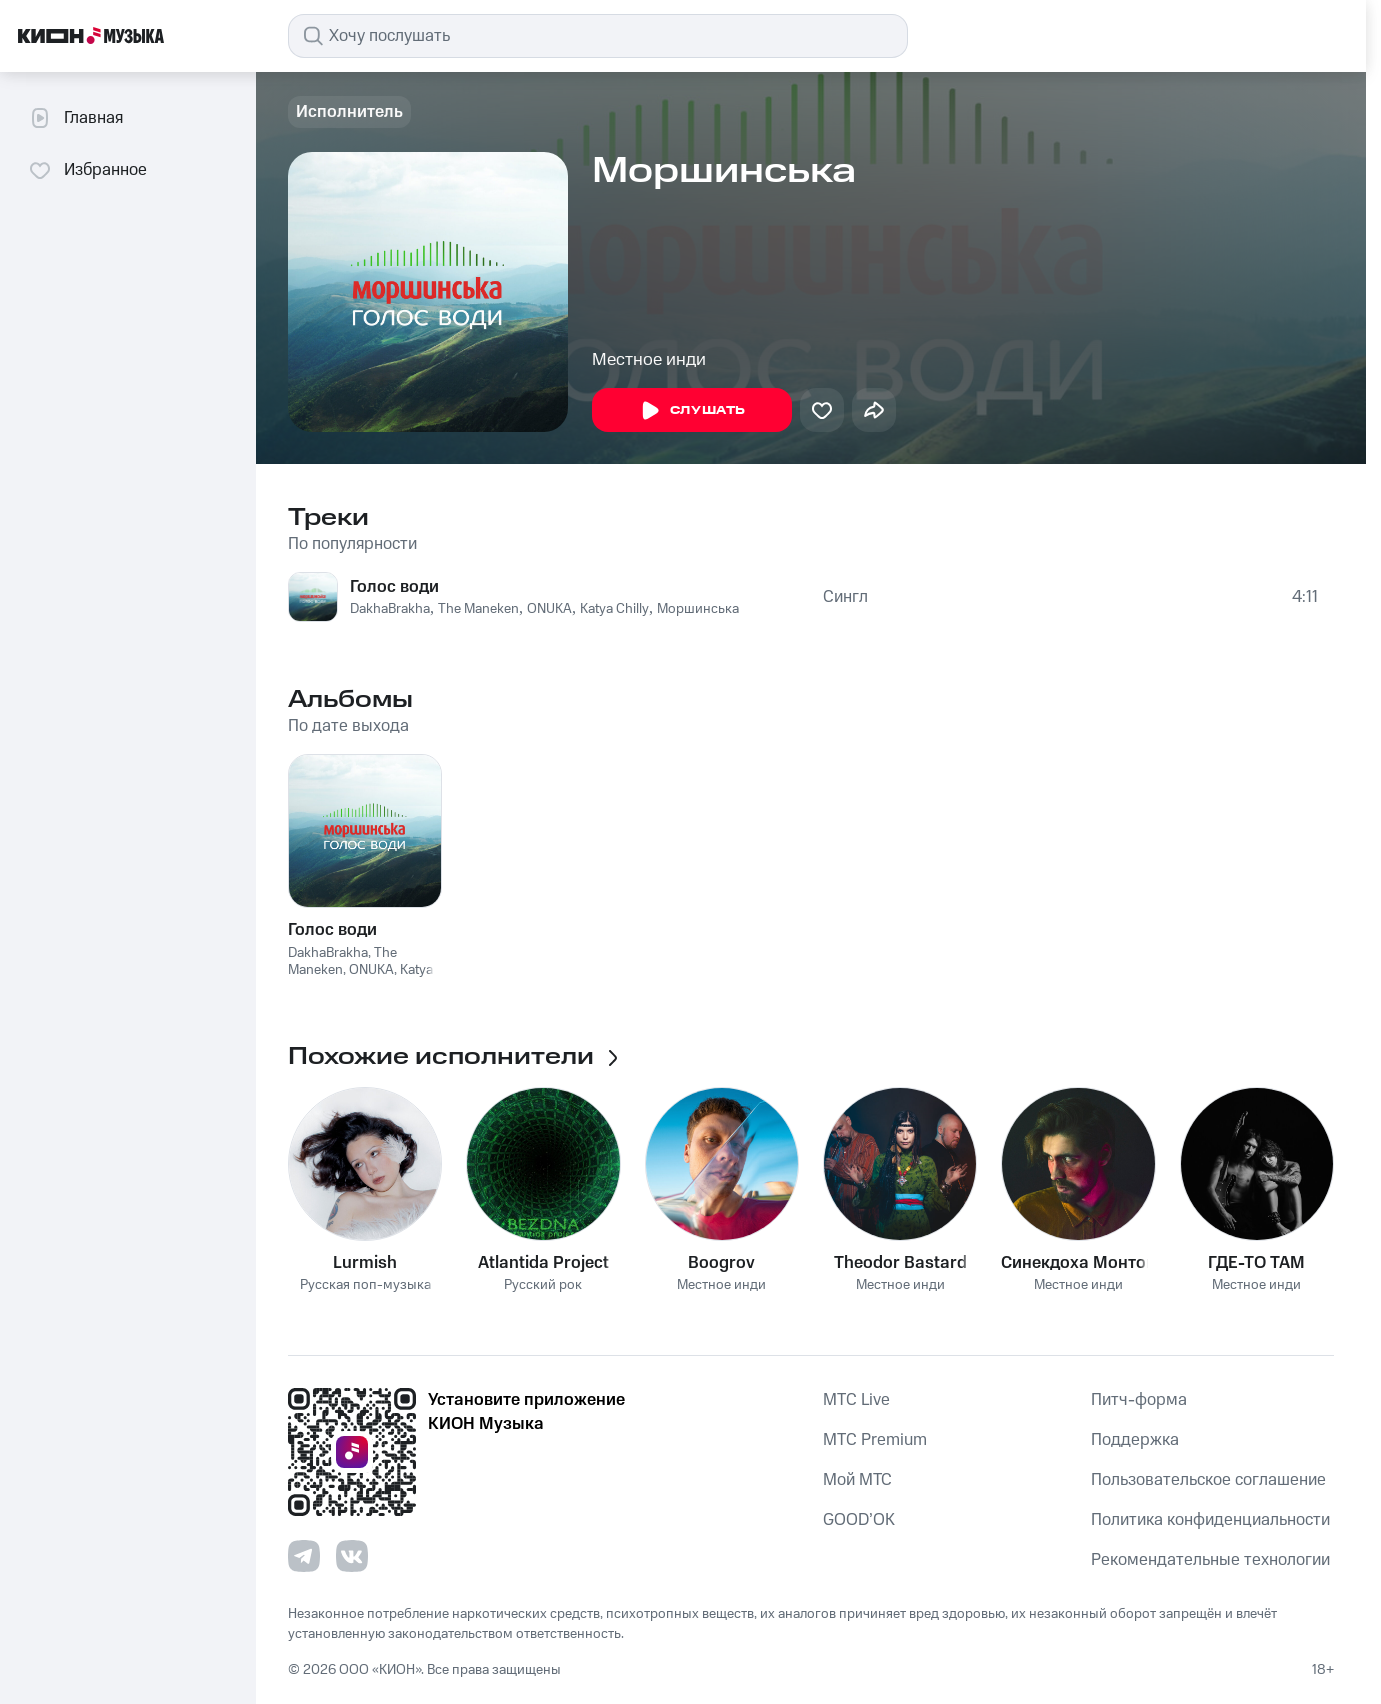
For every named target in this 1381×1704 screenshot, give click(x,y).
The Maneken (478, 609)
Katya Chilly (614, 609)
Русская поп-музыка (365, 1285)
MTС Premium (875, 1440)
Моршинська (698, 609)
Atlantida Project (543, 1263)
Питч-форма (1139, 1400)
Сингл (845, 597)
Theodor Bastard (900, 1263)
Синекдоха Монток (1078, 1263)
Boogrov (721, 1263)
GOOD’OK (859, 1520)
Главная (75, 118)
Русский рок (543, 1285)
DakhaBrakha (390, 609)
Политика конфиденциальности (1210, 1520)
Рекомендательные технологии (1210, 1560)
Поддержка (1135, 1440)
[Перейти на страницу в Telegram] (304, 1556)
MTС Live (856, 1400)
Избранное (87, 170)
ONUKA (549, 609)
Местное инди (649, 360)
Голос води (394, 587)
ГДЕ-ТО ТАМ (1256, 1263)
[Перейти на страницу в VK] (352, 1556)
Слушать (692, 411)
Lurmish (365, 1263)
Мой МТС (857, 1480)
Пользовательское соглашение (1208, 1480)
